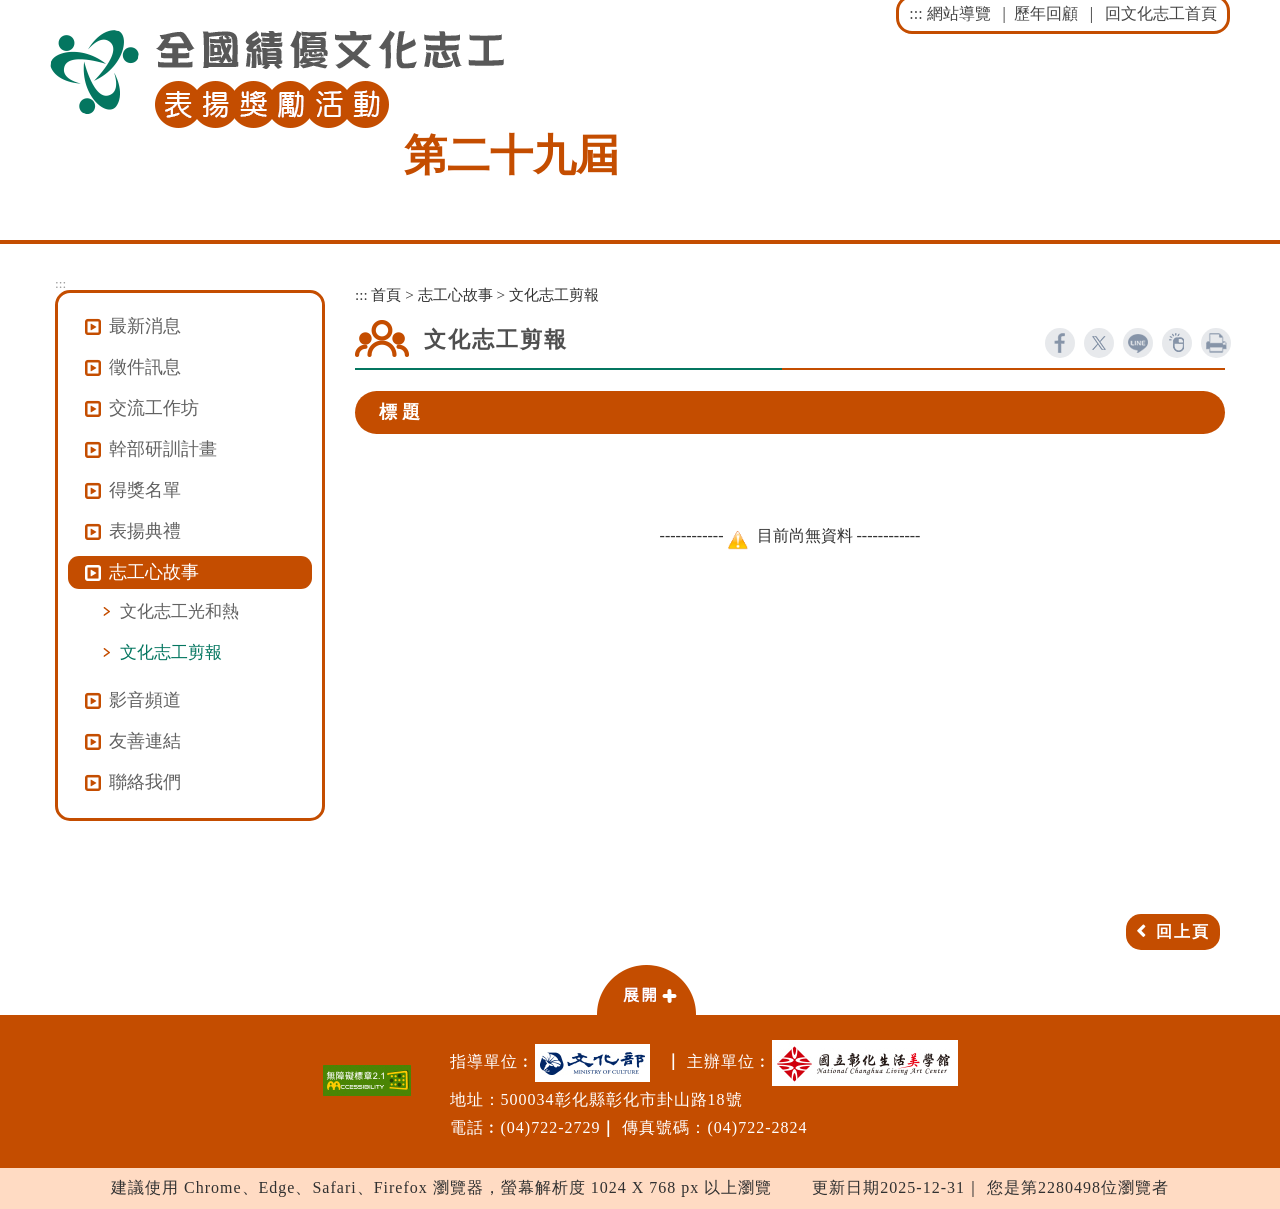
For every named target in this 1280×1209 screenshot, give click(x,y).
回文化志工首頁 (1161, 13)
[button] (646, 989)
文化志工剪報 (171, 652)
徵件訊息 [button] (145, 367)
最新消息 (145, 326)
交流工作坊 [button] (154, 408)
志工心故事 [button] (154, 572)
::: (915, 13)
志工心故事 (455, 294)
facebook (1060, 343)
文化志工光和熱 (179, 611)
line (1138, 343)
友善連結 (145, 741)
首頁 (386, 294)
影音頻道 (145, 700)
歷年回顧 (1046, 13)
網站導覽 (959, 13)
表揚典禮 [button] (145, 531)
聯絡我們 (145, 782)
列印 (1216, 343)
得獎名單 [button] (145, 490)
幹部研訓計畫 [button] (163, 449)
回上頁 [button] (1183, 931)
